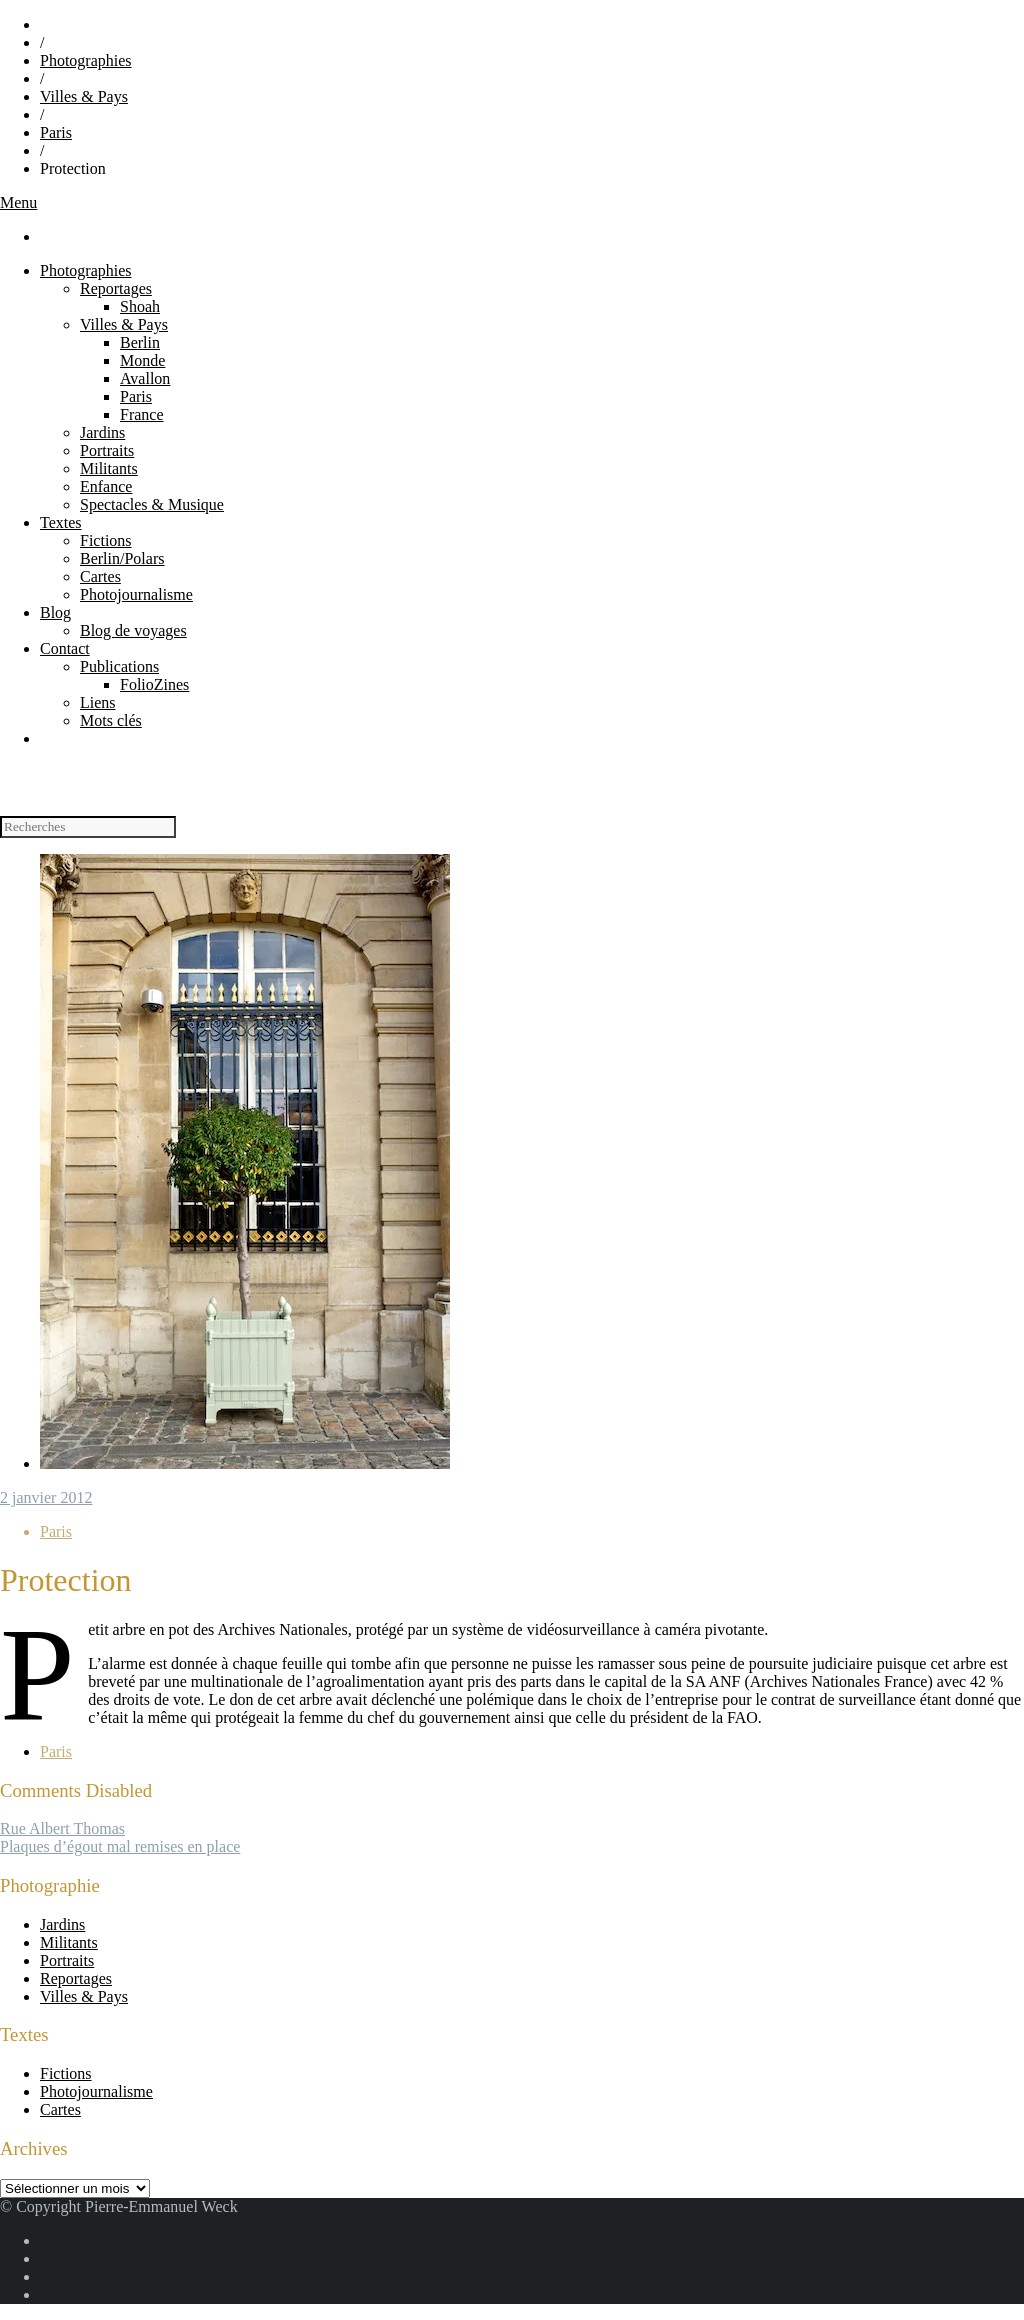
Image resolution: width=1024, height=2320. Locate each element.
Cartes (100, 576)
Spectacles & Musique (152, 504)
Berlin (140, 342)
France (142, 414)
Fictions (106, 540)
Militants (109, 468)
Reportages (116, 288)
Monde (142, 360)
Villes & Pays (84, 96)
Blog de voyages (133, 630)
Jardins (102, 432)
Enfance (106, 486)
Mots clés (111, 720)
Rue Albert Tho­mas (62, 1828)
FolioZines (154, 684)
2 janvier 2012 (46, 1497)
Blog (55, 612)
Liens (98, 702)
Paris (56, 132)
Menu (18, 202)
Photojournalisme (136, 594)
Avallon (145, 378)
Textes (61, 522)
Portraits (107, 450)
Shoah (140, 306)
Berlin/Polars (122, 558)
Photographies (86, 60)
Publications (119, 666)
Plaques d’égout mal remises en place (120, 1846)
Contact (65, 648)
